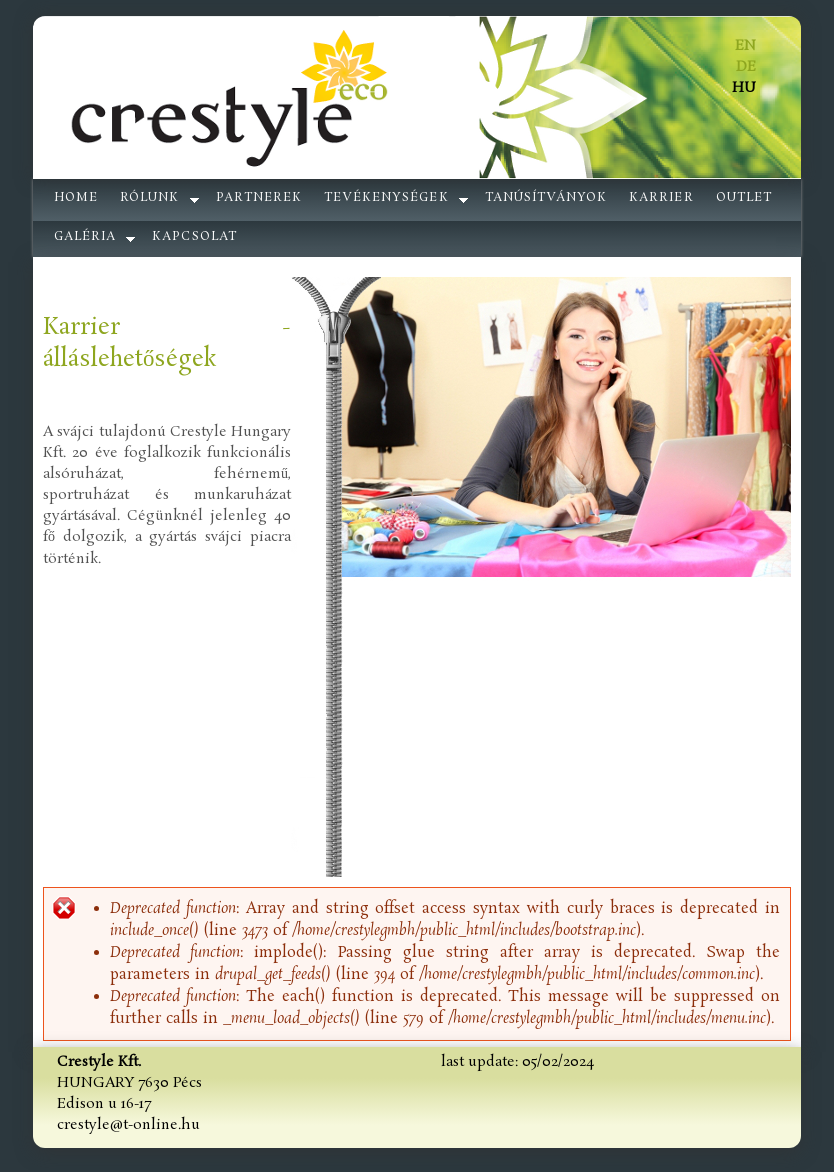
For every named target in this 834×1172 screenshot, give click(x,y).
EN (745, 46)
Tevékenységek (386, 198)
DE (746, 67)
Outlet (744, 198)
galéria (85, 237)
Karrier (661, 198)
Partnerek (259, 198)
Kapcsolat (194, 237)
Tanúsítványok (546, 198)
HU (744, 88)
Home (76, 198)
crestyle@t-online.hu (128, 1125)
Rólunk (149, 198)
